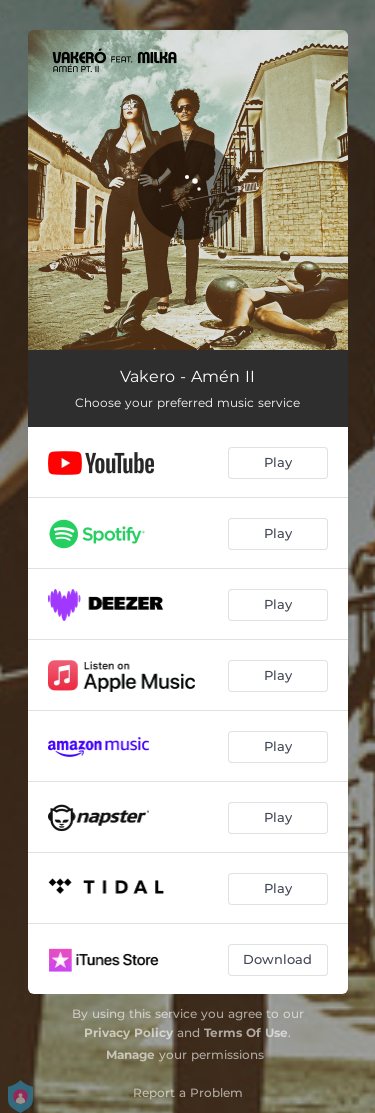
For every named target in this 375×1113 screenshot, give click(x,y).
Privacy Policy (128, 1032)
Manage (130, 1054)
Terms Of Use (246, 1032)
